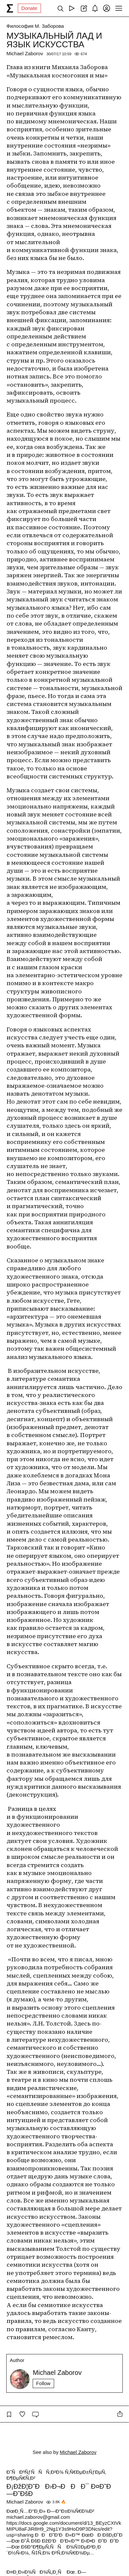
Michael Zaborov (25, 53)
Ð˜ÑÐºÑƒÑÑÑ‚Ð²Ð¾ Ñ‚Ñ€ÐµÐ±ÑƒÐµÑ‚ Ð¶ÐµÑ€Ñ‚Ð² (56, 2475)
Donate (29, 8)
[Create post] (83, 8)
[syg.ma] (10, 8)
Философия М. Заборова (35, 26)
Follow (43, 2383)
